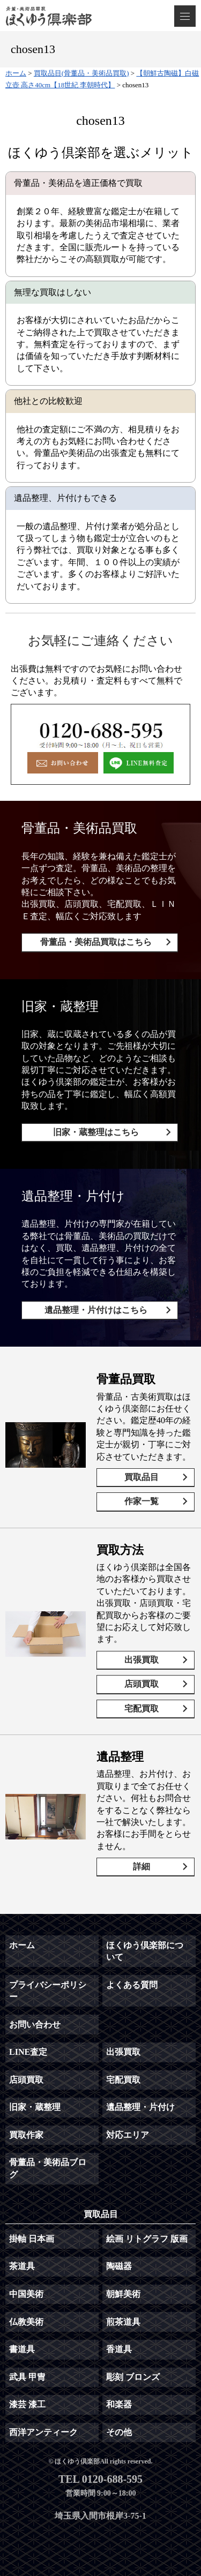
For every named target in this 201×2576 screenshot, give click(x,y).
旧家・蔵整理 (35, 2107)
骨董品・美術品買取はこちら (96, 942)
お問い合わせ (35, 2024)
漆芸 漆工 (27, 2404)
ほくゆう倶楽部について (144, 1951)
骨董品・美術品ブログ (47, 2168)
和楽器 (119, 2404)
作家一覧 (141, 1501)
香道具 (119, 2349)
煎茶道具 (123, 2321)
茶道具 (22, 2266)
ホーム (22, 1945)
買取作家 (26, 2134)
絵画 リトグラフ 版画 (147, 2238)
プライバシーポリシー (47, 1990)
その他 (119, 2432)
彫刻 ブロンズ (133, 2377)
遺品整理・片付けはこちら (95, 1310)
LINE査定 (28, 2051)
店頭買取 (141, 1683)
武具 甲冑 (27, 2377)
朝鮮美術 (123, 2294)
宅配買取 (141, 1708)
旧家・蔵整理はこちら (96, 1132)
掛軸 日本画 (31, 2238)
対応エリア (127, 2134)
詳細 (141, 1866)
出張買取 (141, 1659)
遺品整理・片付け (140, 2107)
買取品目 (141, 1477)
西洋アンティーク (43, 2432)
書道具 (22, 2349)
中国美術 (26, 2294)
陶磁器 (119, 2266)
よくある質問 (132, 1984)
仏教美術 (26, 2321)
